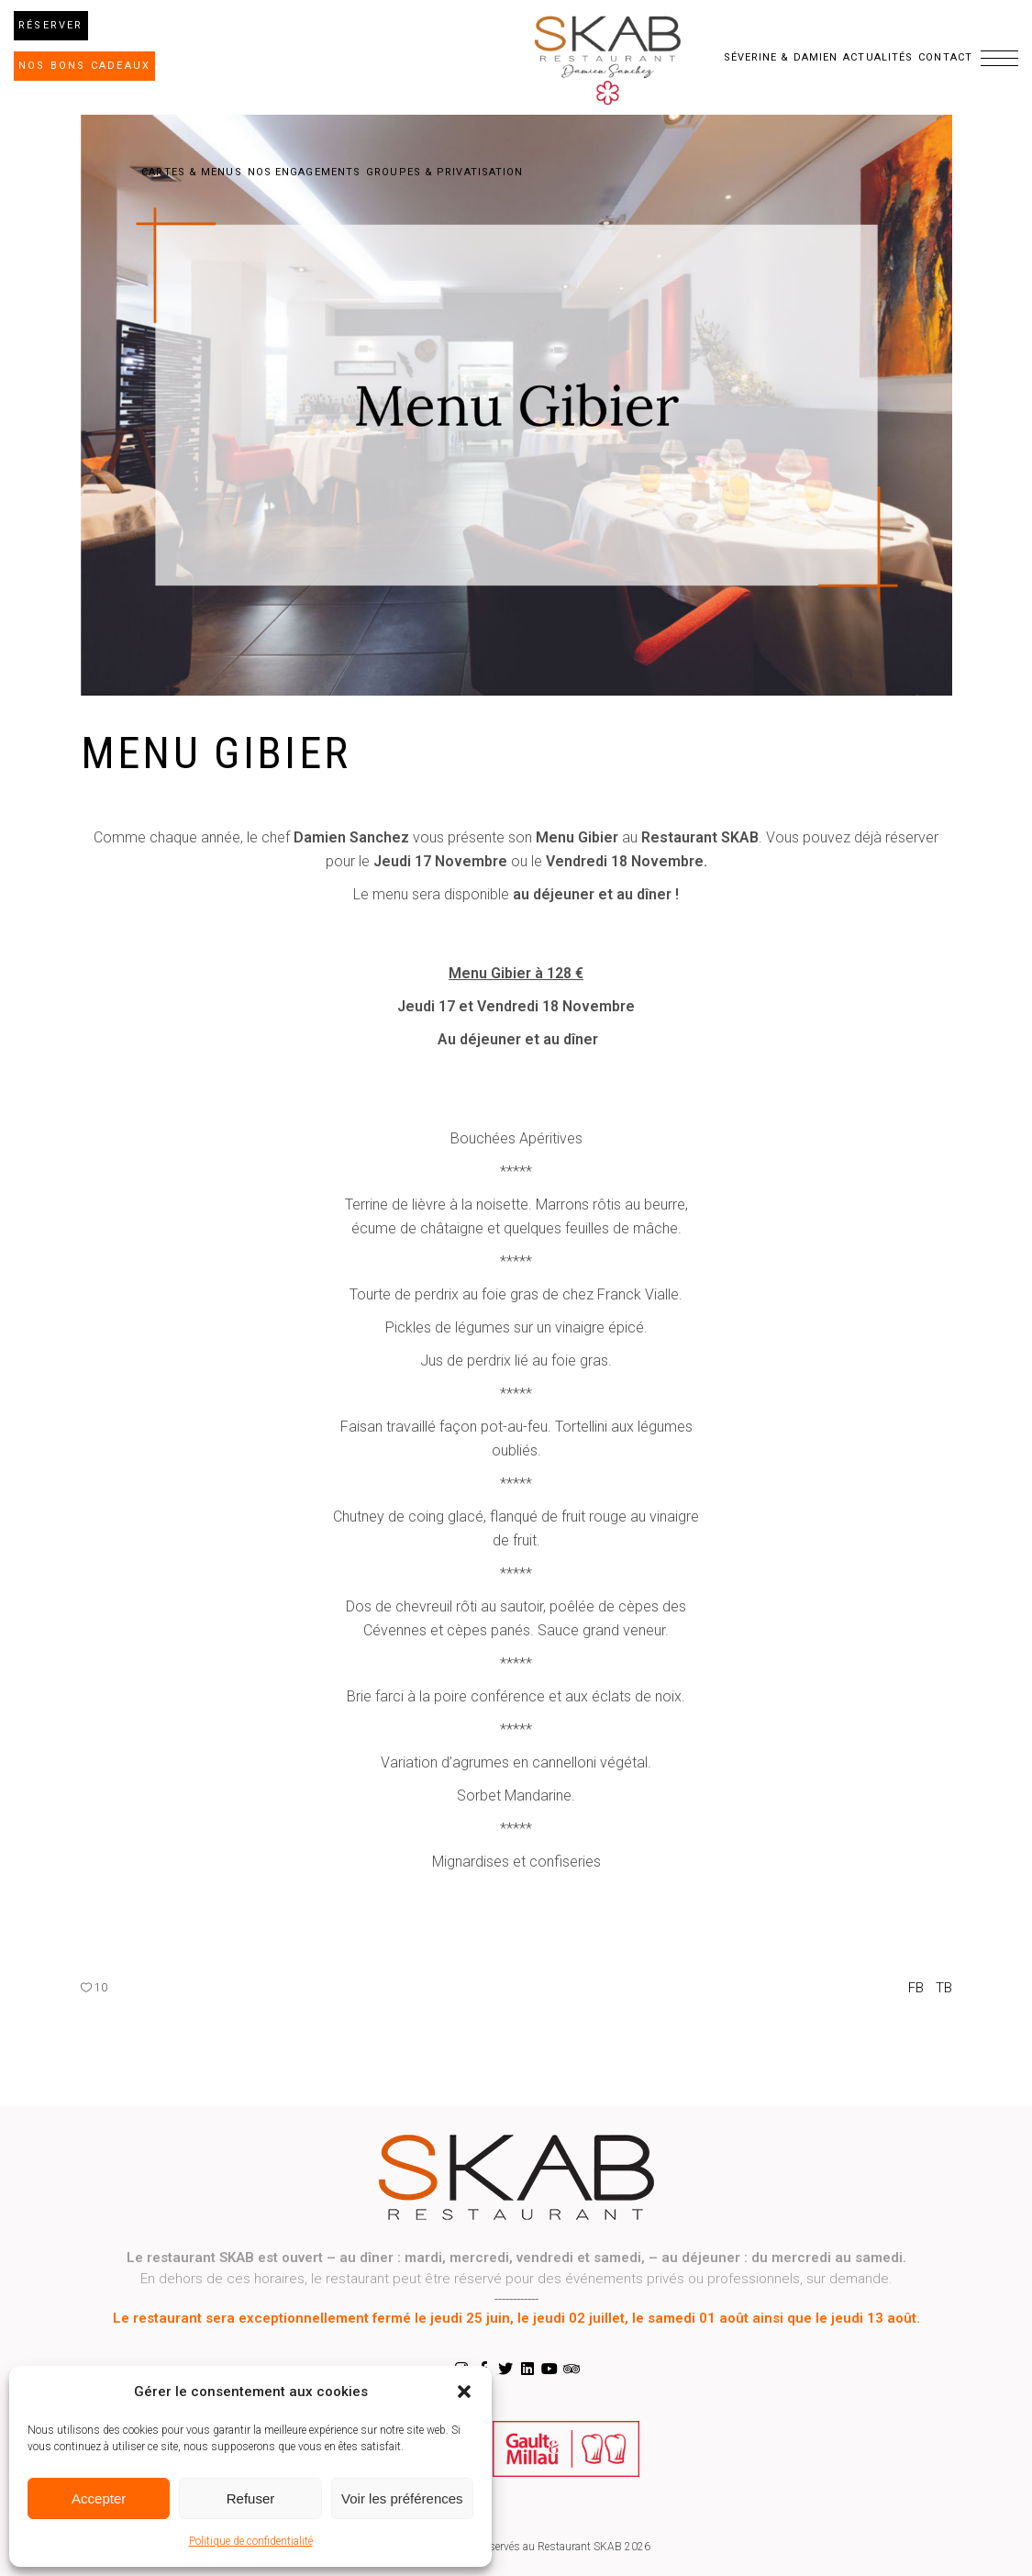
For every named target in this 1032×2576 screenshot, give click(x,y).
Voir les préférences (402, 2498)
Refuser (251, 2498)
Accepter (99, 2498)
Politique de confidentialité (251, 2541)
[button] (464, 2391)
